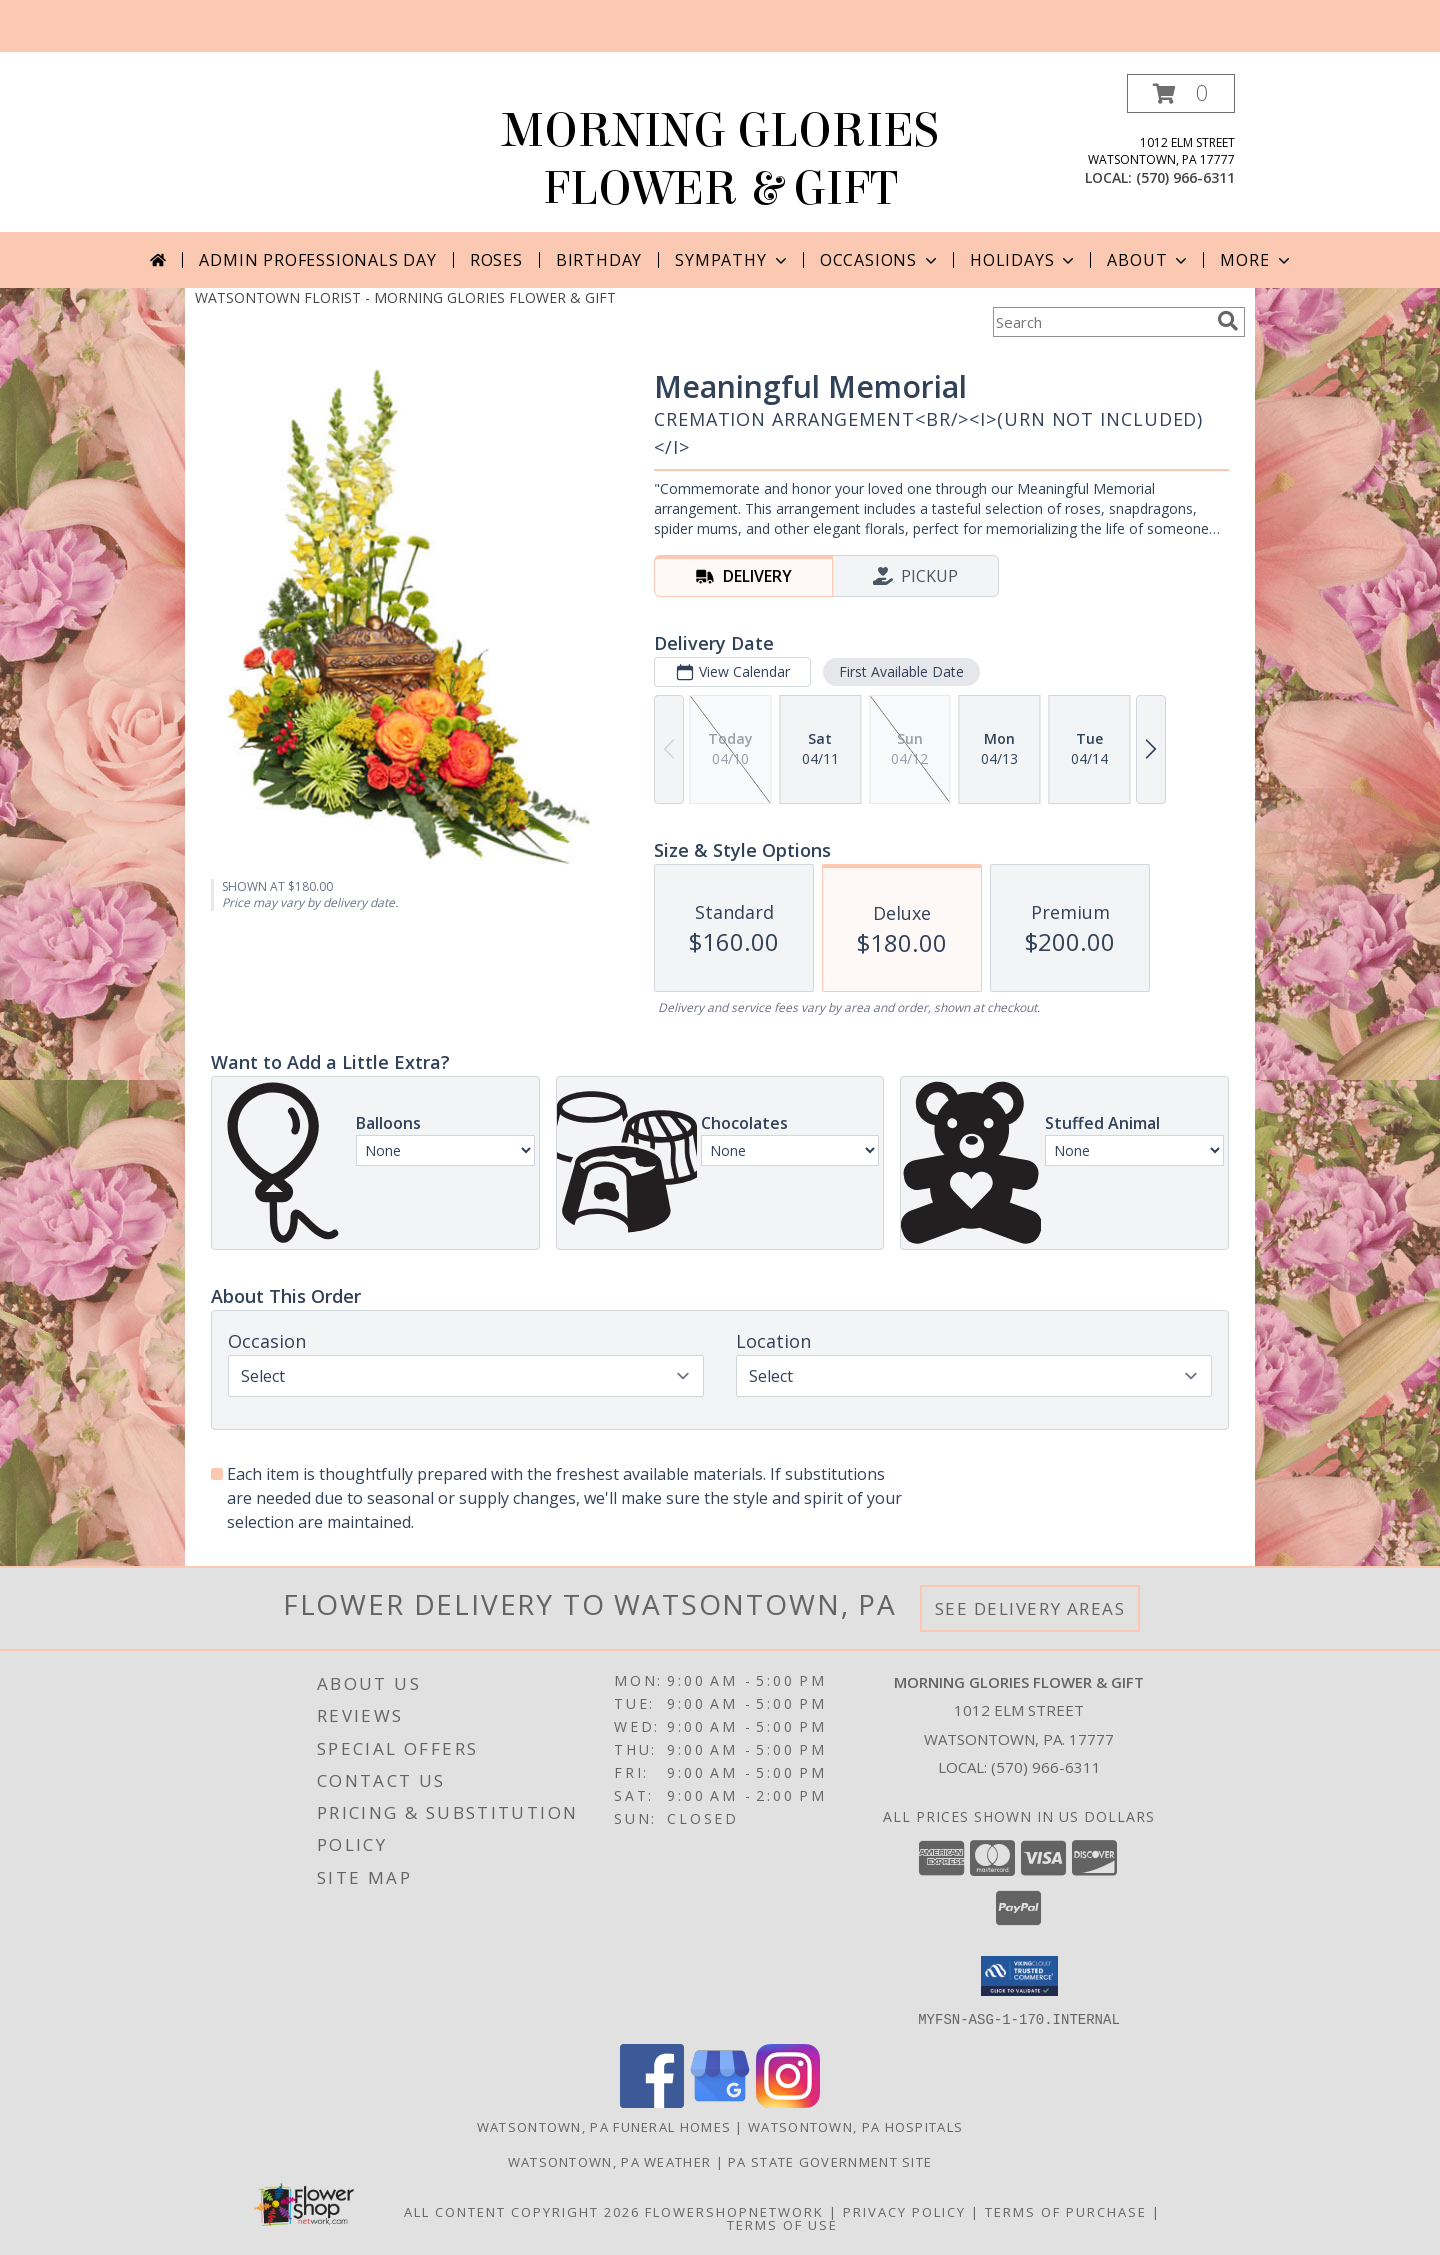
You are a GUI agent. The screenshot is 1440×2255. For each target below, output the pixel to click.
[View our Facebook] (652, 2101)
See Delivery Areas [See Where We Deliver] (1030, 1608)
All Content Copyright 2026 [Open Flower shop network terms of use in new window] (522, 2211)
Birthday (599, 260)
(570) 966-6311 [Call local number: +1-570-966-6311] (1185, 177)
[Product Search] (1101, 322)
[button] (1181, 93)
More (1256, 260)
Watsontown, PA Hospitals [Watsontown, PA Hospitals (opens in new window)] (855, 2126)
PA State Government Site (830, 2161)
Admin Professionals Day (317, 260)
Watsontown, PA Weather (610, 2161)
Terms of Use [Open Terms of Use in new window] (782, 2224)
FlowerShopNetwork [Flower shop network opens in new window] (734, 2211)
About (1149, 260)
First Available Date (901, 671)
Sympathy (732, 260)
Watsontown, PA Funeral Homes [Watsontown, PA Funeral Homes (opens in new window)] (604, 2126)
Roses (496, 260)
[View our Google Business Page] (720, 2101)
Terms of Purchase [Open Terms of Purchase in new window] (1066, 2211)
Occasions (880, 260)
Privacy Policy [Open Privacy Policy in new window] (904, 2211)
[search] (1228, 321)
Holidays (1024, 260)
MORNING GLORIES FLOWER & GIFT (720, 160)
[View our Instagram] (788, 2101)
